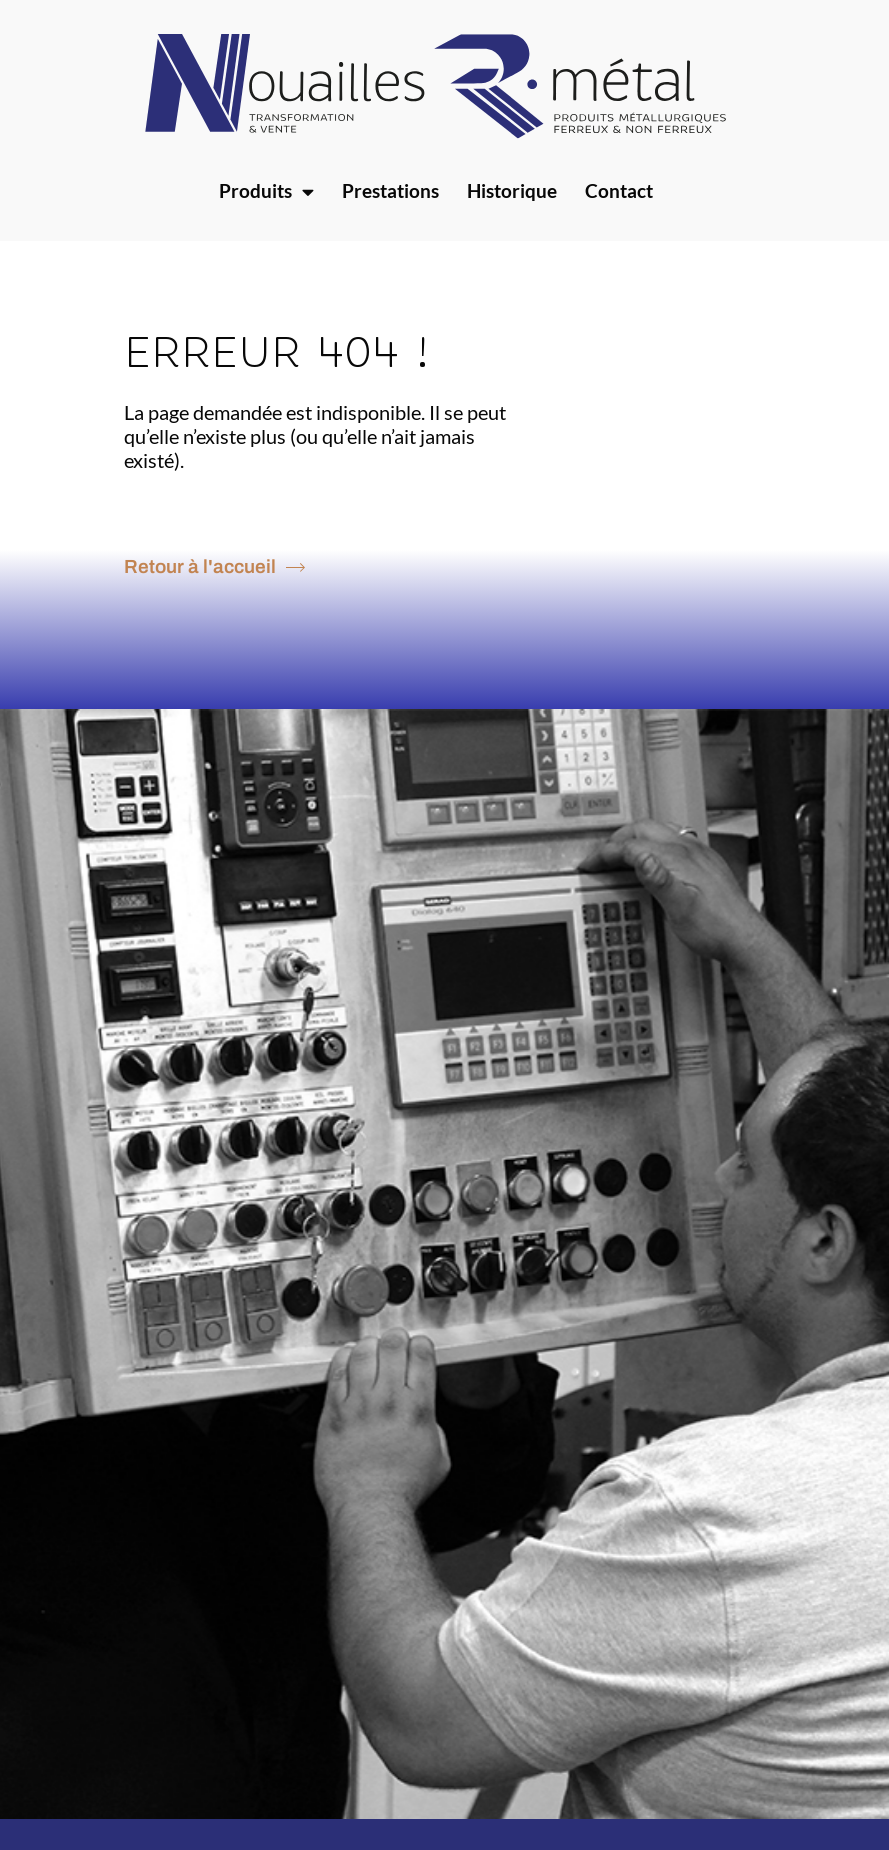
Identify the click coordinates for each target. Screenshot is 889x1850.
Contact (619, 190)
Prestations (390, 190)
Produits (266, 191)
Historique (512, 190)
